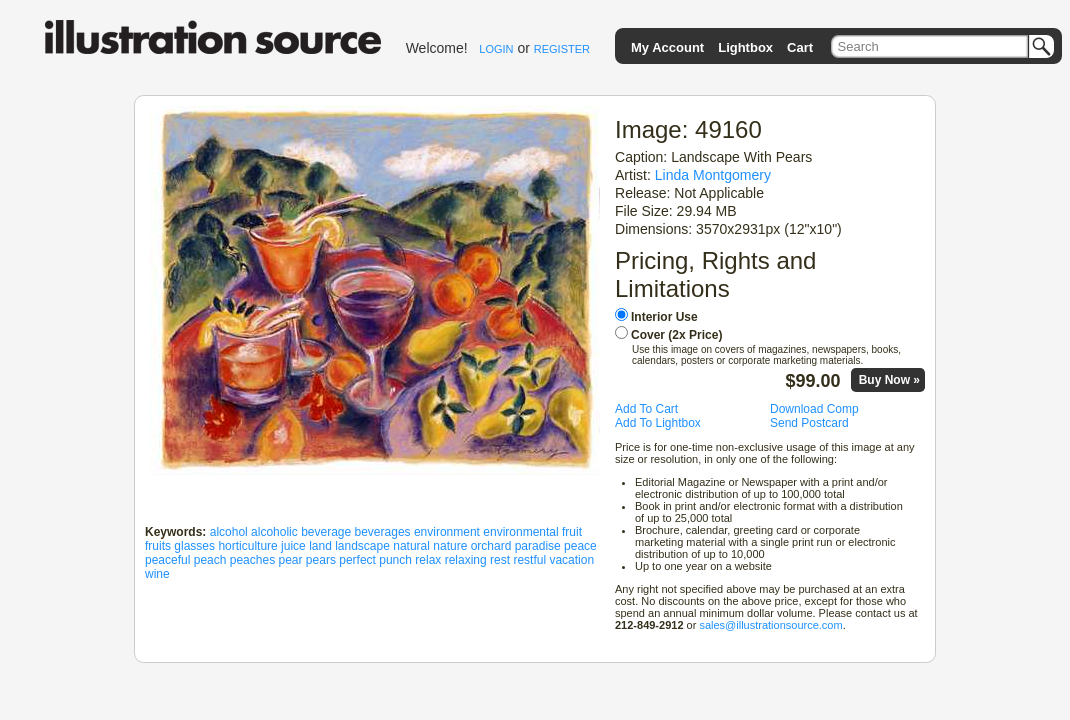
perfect (357, 560)
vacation (571, 560)
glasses (194, 546)
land (320, 546)
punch (395, 560)
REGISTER (562, 49)
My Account (667, 47)
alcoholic (274, 532)
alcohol (229, 532)
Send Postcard (809, 423)
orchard (491, 546)
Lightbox (745, 47)
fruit (572, 532)
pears (321, 560)
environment (447, 532)
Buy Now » (889, 380)
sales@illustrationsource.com (770, 625)
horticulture (247, 546)
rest (500, 560)
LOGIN (496, 49)
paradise (538, 546)
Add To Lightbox (658, 423)
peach (210, 560)
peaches (252, 560)
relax (428, 560)
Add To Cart (646, 409)
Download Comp (814, 409)
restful (529, 560)
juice (293, 546)
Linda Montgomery (713, 175)
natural (411, 546)
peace (580, 546)
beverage (326, 532)
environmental (520, 532)
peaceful (167, 560)
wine (157, 574)
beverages (383, 532)
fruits (158, 546)
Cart (800, 47)
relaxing (466, 560)
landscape (362, 546)
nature (450, 546)
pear (290, 560)
